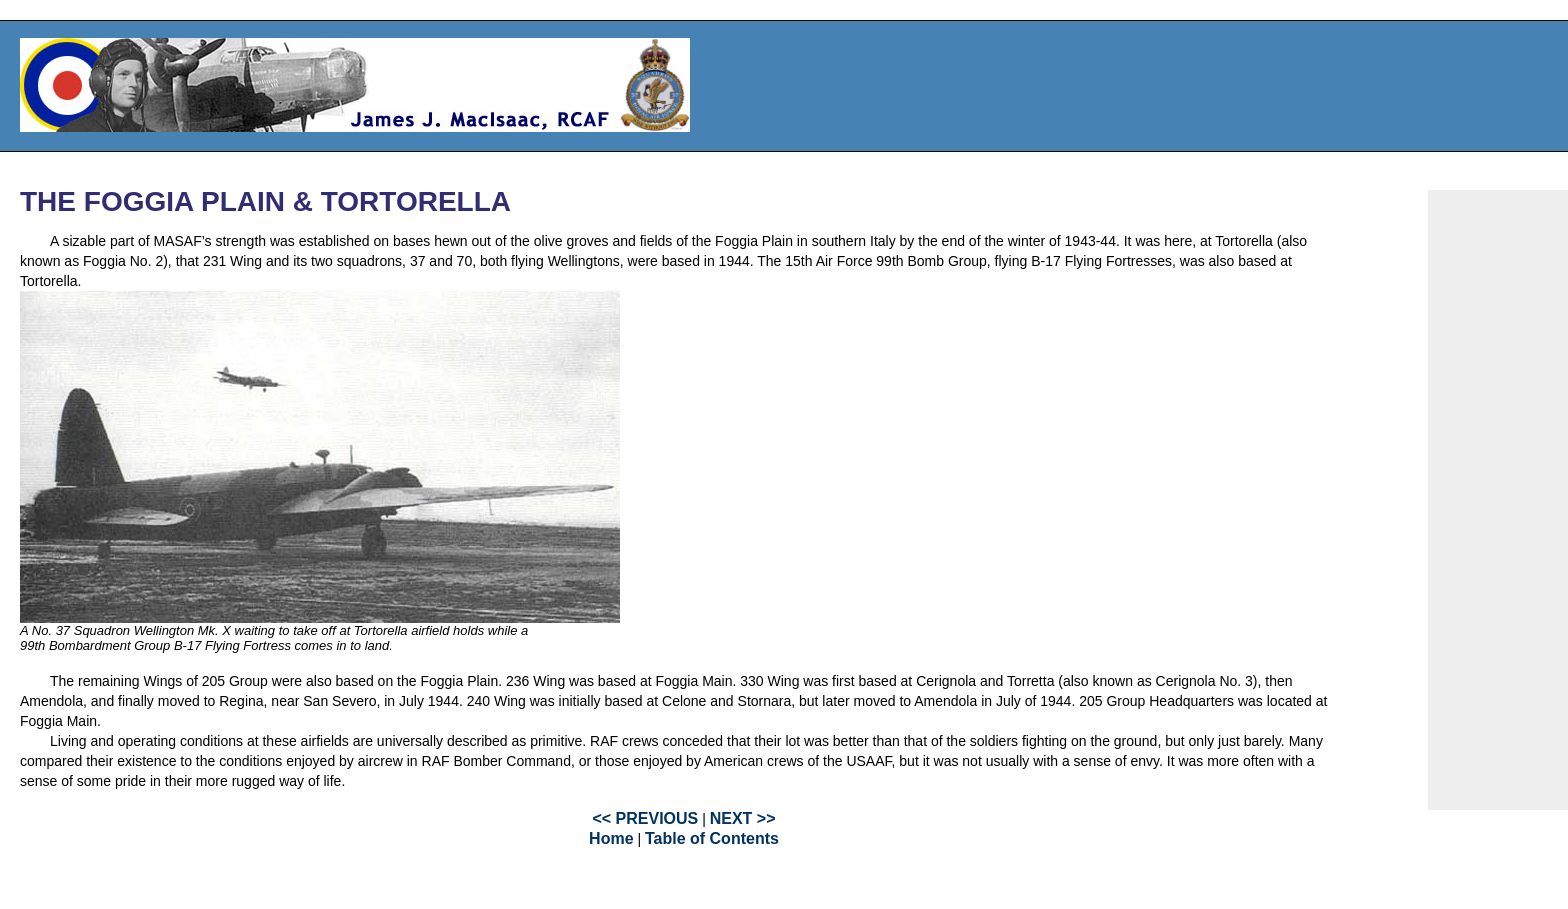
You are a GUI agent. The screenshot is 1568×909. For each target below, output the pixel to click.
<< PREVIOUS (645, 818)
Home (611, 838)
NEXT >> (743, 818)
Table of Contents (712, 838)
